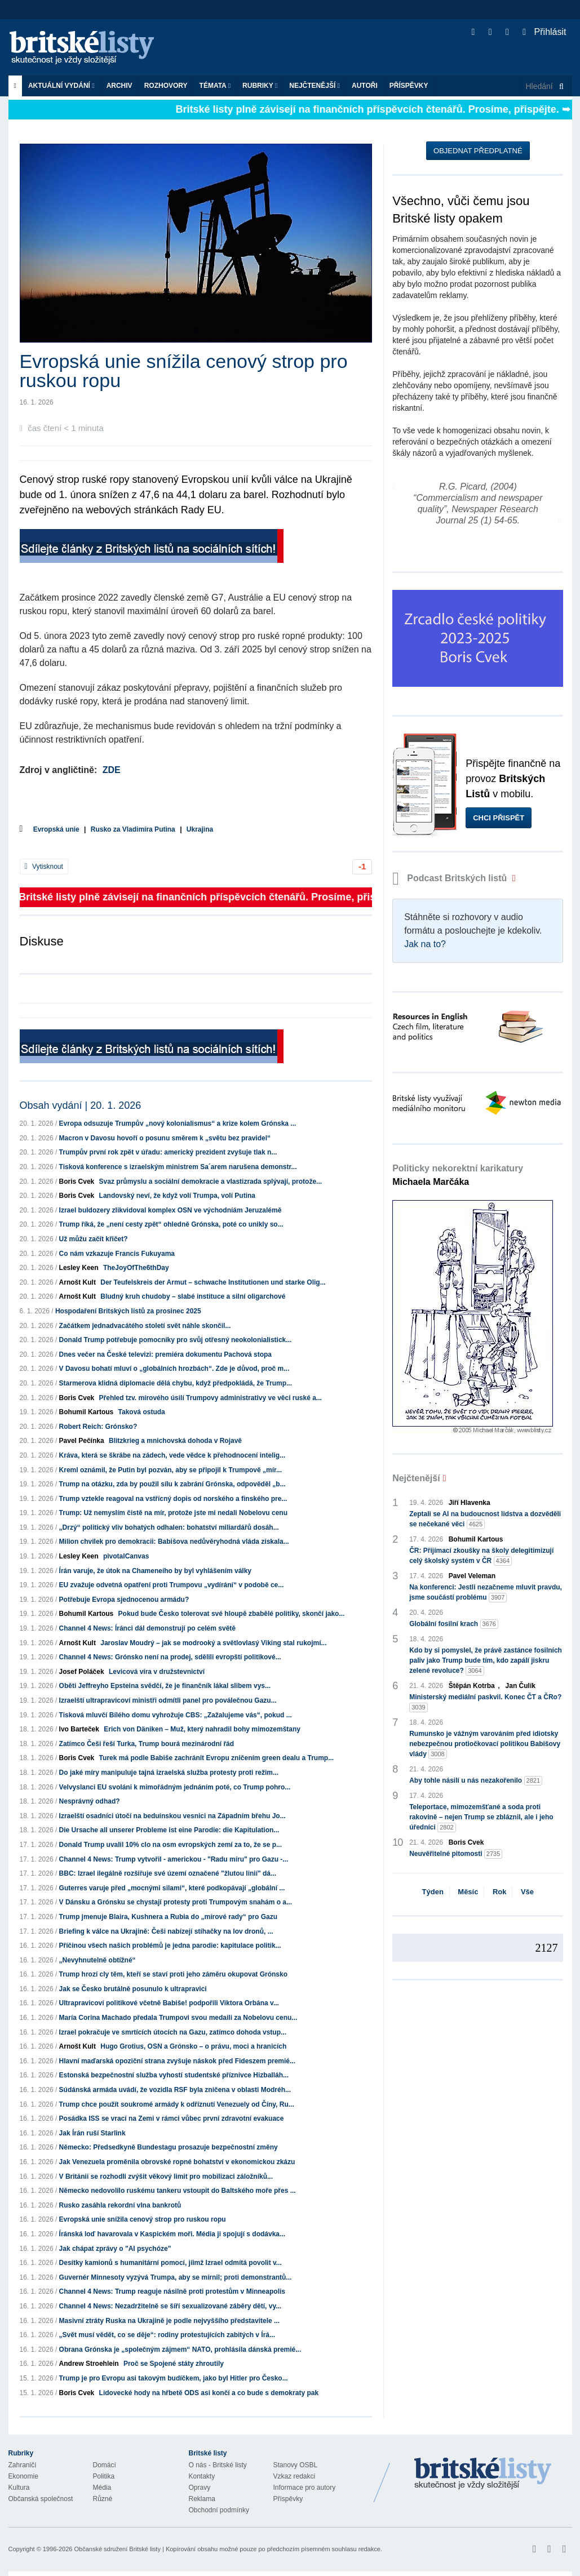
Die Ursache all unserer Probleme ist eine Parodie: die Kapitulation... (169, 1830)
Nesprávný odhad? (89, 1801)
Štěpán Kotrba (472, 1686)
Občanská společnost (40, 2499)
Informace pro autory (304, 2487)
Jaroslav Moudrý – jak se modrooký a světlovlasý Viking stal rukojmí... (213, 1643)
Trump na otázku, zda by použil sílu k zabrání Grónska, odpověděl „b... (172, 1484)
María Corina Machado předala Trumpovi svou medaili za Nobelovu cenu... (178, 2018)
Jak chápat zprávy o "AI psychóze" (115, 2249)
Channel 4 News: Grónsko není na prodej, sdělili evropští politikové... (170, 1657)
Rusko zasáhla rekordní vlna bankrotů (120, 2205)
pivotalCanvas (126, 1556)
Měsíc (468, 1891)
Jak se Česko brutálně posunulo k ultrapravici (133, 1989)
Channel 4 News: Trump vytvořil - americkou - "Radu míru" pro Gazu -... (174, 1859)
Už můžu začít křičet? (93, 1239)
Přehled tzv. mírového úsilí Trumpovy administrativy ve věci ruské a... (210, 1398)
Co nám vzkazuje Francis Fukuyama (117, 1254)
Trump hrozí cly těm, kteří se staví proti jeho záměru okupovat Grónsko (173, 1974)
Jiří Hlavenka (469, 1503)
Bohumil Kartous (86, 1412)
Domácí (104, 2465)
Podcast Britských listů (451, 878)
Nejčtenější (314, 86)
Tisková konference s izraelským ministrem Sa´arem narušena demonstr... (178, 1167)
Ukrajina (200, 829)
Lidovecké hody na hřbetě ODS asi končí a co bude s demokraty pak (208, 2393)
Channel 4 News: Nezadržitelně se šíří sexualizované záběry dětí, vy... (170, 2306)
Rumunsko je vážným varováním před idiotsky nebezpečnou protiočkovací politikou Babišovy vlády (484, 1744)
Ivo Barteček (79, 1729)
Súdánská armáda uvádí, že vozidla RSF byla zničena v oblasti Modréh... (175, 2090)
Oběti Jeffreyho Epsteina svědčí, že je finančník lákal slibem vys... (165, 1686)
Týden (433, 1891)
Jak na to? (425, 944)
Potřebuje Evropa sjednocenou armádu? (124, 1600)
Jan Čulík (520, 1686)
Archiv (119, 86)
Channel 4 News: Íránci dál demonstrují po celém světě (147, 1628)
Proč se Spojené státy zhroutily (173, 2364)
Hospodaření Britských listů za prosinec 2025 (128, 1311)
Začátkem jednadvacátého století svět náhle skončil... (145, 1326)
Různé (103, 2499)
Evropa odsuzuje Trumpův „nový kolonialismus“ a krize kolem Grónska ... (177, 1123)
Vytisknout (44, 866)
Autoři (365, 86)
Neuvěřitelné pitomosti (455, 1854)
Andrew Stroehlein (89, 2364)
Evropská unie (56, 829)
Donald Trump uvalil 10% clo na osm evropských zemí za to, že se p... (170, 1845)
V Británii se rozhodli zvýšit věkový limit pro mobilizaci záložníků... (166, 2176)
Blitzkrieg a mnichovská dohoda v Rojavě (175, 1441)
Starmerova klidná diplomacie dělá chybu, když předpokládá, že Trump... (175, 1383)
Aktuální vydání (61, 86)
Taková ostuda (141, 1412)
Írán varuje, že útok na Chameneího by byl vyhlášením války (155, 1571)
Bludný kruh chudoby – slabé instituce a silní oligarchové (192, 1296)
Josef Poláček (81, 1672)
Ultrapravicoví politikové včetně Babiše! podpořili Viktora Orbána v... (169, 2003)
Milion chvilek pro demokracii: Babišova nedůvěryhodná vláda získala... (174, 1541)
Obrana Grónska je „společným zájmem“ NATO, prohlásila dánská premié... (180, 2349)
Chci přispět (498, 818)
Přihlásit (544, 32)
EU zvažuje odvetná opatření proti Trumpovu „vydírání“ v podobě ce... (171, 1585)
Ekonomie (23, 2476)
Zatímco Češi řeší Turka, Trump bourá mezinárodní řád (146, 1744)
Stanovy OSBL (295, 2465)
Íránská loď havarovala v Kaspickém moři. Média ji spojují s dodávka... (172, 2234)
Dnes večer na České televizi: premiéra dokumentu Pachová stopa (165, 1354)
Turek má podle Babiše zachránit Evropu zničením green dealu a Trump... (216, 1758)
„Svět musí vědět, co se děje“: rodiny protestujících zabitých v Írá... (167, 2335)
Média (102, 2487)
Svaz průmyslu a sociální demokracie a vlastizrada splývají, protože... (210, 1181)
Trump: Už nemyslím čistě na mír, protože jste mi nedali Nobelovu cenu (173, 1513)
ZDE (112, 770)
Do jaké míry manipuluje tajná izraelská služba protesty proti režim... (168, 1772)
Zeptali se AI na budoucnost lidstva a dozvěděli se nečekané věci (485, 1519)
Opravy (200, 2487)
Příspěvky (408, 86)
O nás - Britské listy (218, 2465)
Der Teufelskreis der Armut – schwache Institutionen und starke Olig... (212, 1282)
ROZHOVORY (166, 86)
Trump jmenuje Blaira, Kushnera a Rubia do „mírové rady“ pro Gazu (168, 1917)
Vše (527, 1891)
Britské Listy (483, 2474)
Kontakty (202, 2476)
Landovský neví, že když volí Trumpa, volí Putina (177, 1196)
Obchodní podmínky (219, 2510)
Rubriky (259, 86)
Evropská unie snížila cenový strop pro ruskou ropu (142, 2219)
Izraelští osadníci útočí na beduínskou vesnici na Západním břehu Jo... (172, 1816)
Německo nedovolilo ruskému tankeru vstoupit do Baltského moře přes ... (177, 2191)
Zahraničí (22, 2465)
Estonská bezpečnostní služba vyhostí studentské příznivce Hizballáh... (174, 2075)
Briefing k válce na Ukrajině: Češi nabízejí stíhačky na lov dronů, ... (166, 1931)
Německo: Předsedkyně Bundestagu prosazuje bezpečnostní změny (168, 2147)
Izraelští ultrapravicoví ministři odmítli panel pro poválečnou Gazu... (168, 1700)
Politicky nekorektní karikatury (457, 1175)
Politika (104, 2476)
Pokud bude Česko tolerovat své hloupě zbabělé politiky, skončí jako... (231, 1614)
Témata (215, 86)
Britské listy (87, 48)
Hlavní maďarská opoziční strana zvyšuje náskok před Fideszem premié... (177, 2061)
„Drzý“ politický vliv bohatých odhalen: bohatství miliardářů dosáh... (169, 1527)
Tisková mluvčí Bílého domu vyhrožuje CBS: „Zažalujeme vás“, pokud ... (175, 1715)
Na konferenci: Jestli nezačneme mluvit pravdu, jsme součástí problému (485, 1592)
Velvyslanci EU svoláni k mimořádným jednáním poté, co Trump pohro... (175, 1787)
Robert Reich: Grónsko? (98, 1427)
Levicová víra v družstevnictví (157, 1672)
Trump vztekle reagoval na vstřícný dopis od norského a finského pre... (173, 1499)
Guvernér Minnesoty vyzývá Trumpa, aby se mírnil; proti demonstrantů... (175, 2277)
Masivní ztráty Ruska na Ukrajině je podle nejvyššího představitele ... (169, 2321)
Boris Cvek (77, 1181)
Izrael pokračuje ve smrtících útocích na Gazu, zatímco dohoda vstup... (172, 2032)
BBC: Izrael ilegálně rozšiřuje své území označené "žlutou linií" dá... (167, 1873)
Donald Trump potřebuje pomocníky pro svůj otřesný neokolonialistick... (175, 1340)
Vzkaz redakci (294, 2476)
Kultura (19, 2487)
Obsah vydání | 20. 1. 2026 (80, 1105)
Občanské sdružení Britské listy (117, 2549)
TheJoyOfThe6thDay (136, 1268)
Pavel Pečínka (81, 1441)
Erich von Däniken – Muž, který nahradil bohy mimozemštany (202, 1729)
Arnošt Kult (77, 1282)
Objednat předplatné (477, 150)
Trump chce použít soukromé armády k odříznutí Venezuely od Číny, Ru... (176, 2104)
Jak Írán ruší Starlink (92, 2133)
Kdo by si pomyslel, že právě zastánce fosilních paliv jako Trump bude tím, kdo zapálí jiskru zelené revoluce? (485, 1661)
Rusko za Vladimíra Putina (133, 829)
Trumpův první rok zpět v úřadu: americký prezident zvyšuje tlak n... (168, 1152)
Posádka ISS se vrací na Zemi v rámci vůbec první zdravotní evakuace (171, 2118)
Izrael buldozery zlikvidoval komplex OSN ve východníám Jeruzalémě (170, 1210)
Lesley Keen (79, 1268)
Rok (500, 1891)
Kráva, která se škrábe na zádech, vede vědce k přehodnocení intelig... (172, 1455)
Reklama (202, 2499)
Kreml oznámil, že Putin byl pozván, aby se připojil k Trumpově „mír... (170, 1470)
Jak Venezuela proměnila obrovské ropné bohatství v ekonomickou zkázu (177, 2162)
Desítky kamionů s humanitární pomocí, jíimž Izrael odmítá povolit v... (170, 2263)
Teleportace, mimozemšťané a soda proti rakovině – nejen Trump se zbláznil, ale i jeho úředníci (481, 1817)
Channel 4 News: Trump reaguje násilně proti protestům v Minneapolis (172, 2291)
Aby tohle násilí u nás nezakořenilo (475, 1781)
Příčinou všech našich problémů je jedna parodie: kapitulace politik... (170, 1945)
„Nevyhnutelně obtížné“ (97, 1960)
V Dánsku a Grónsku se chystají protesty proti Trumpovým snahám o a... (175, 1902)
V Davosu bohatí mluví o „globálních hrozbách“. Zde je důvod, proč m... (174, 1369)
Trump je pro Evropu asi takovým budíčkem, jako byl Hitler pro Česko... (173, 2378)
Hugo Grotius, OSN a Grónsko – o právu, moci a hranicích (193, 2046)
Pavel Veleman (472, 1576)
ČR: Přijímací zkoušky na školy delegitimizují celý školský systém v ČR (481, 1556)
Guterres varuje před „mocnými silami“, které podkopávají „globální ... (172, 1888)
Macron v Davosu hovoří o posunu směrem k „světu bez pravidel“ (165, 1138)
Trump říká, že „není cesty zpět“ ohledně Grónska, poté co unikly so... (171, 1224)
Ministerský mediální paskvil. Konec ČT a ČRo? (485, 1702)
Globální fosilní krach (453, 1624)
